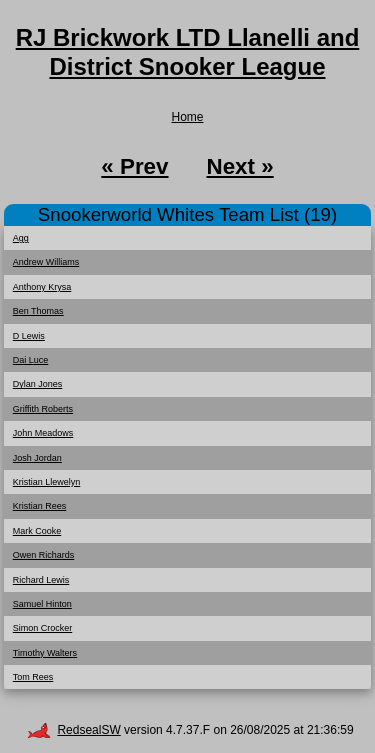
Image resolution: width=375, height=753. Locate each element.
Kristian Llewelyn (47, 482)
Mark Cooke (37, 531)
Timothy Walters (45, 653)
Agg (21, 238)
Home (187, 117)
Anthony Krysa (42, 287)
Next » (239, 166)
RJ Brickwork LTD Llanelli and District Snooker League (188, 52)
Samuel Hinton (42, 604)
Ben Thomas (38, 311)
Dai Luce (31, 360)
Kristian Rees (40, 506)
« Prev (134, 166)
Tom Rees (33, 677)
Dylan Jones (38, 384)
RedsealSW (73, 730)
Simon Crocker (43, 628)
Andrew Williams (46, 262)
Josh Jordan (37, 458)
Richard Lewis (41, 580)
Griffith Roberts (43, 409)
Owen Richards (44, 555)
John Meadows (43, 433)
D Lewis (29, 336)
